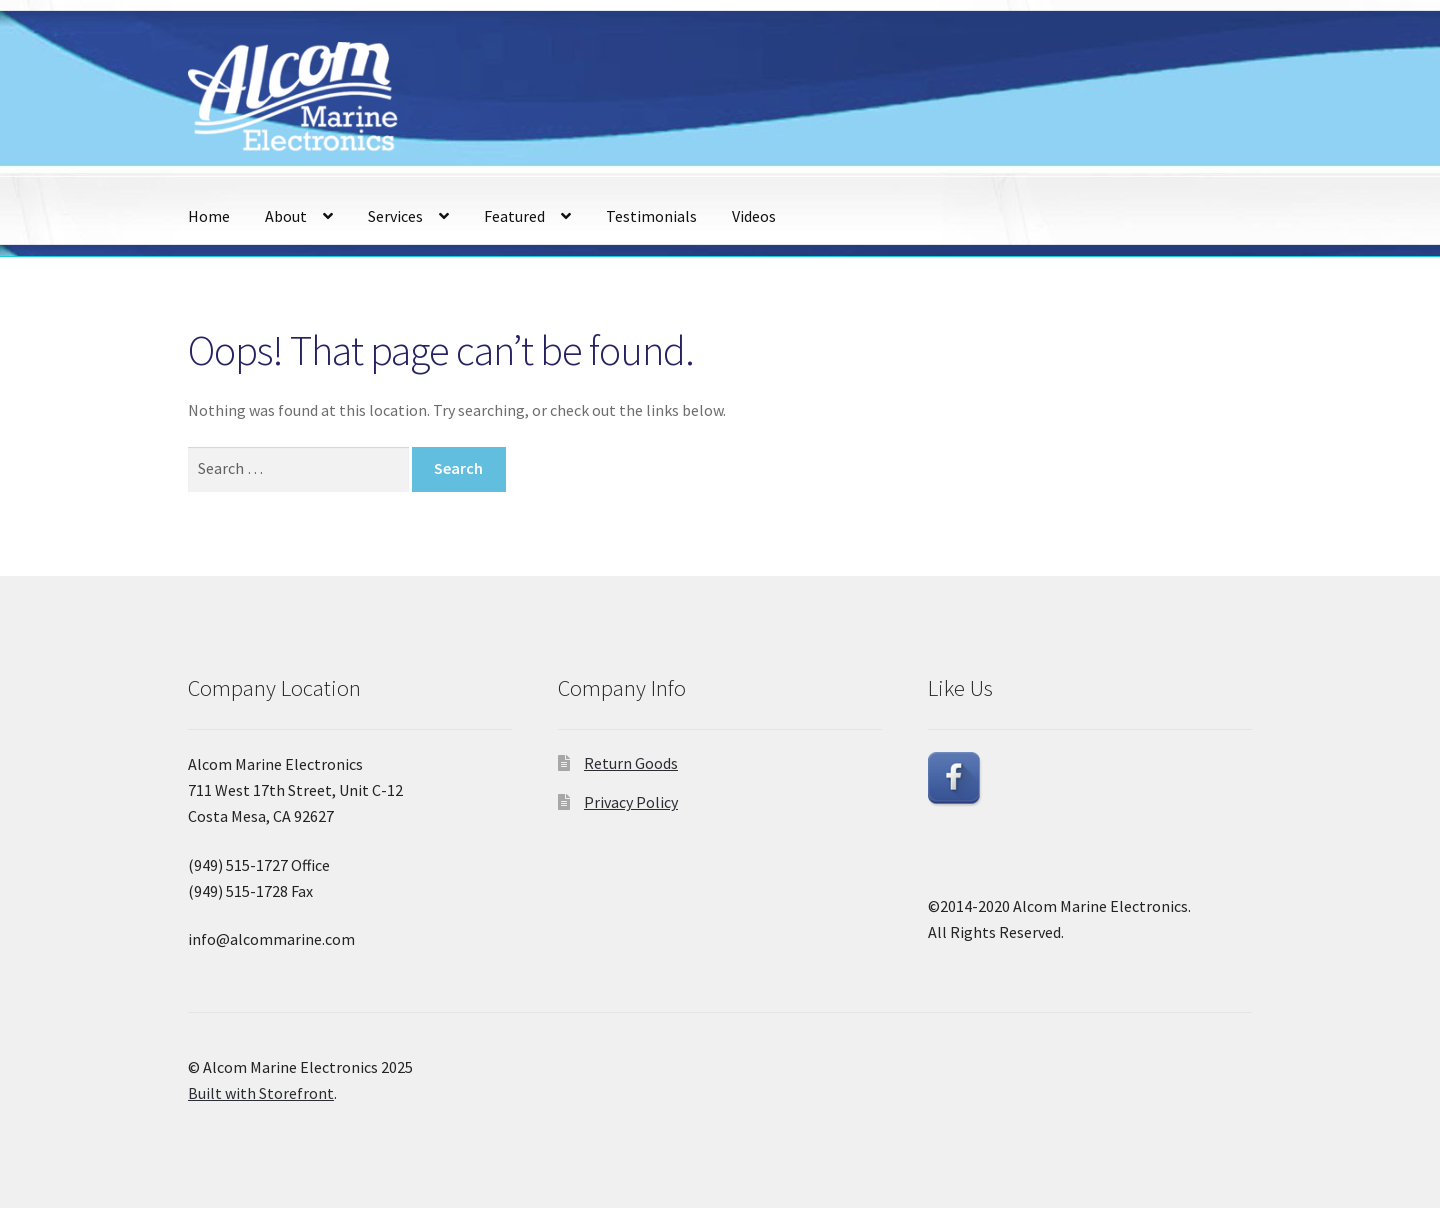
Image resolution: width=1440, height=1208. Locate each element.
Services (395, 216)
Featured (514, 216)
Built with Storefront (261, 1093)
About (286, 216)
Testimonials (651, 216)
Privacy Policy (631, 802)
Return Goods (631, 763)
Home (209, 216)
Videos (754, 216)
